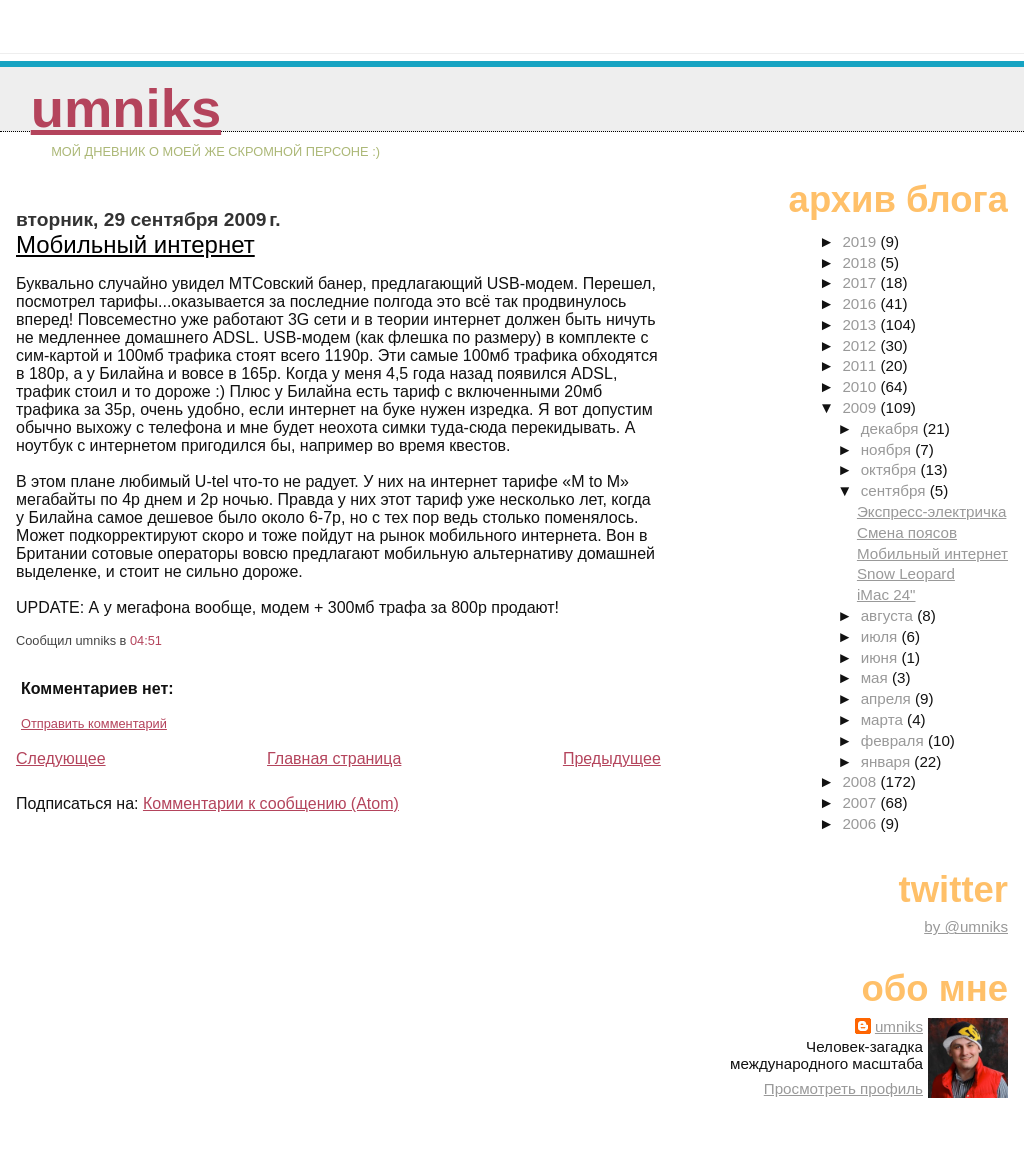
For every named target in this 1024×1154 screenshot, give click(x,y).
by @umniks (966, 926)
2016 (861, 303)
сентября (895, 490)
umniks (126, 108)
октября (891, 469)
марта (884, 719)
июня (881, 657)
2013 (861, 324)
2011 (861, 365)
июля (881, 636)
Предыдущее (612, 758)
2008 (861, 781)
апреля (888, 698)
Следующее (61, 758)
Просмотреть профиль (843, 1088)
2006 (861, 823)
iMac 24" (886, 594)
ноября (888, 449)
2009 (861, 407)
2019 (861, 241)
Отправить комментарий (94, 723)
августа (889, 615)
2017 (861, 282)
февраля (894, 740)
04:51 (146, 640)
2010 (861, 386)
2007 (861, 802)
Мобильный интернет (135, 244)
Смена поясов (907, 532)
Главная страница (334, 758)
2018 (861, 262)
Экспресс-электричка (931, 511)
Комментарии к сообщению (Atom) (271, 803)
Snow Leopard (906, 573)
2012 (861, 345)
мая (876, 677)
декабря (892, 428)
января (888, 761)
